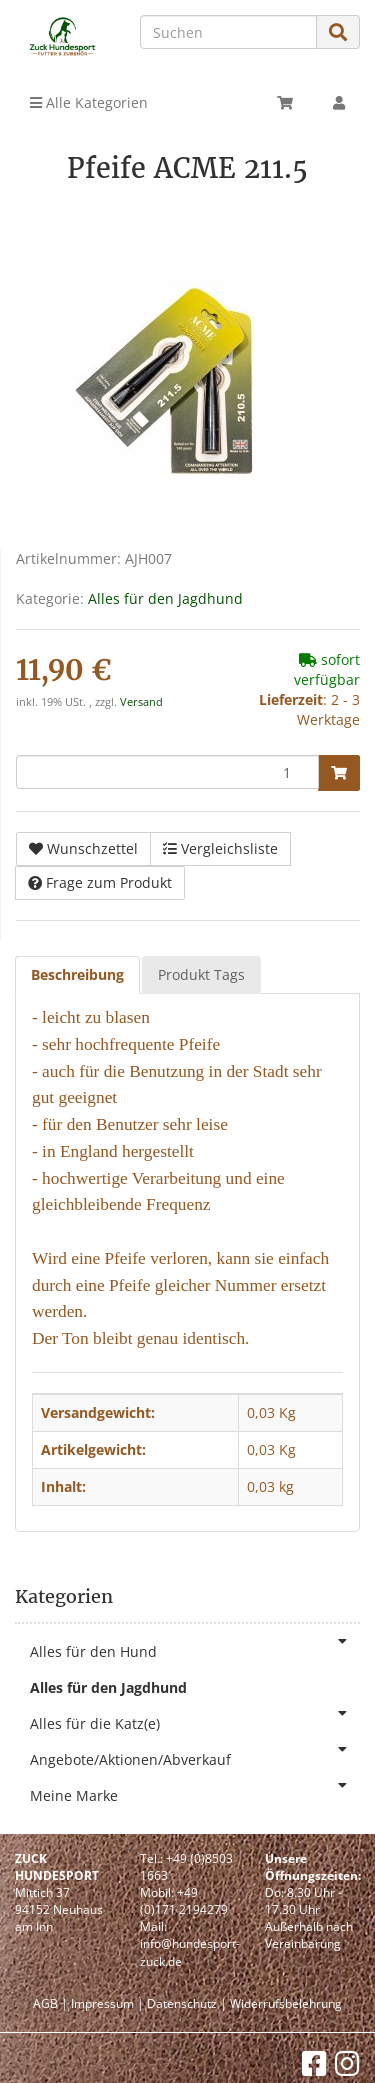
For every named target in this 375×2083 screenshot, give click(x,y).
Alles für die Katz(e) (195, 1719)
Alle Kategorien (89, 102)
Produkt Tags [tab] (201, 974)
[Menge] (167, 772)
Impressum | (107, 2003)
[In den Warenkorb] (339, 773)
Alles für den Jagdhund (165, 598)
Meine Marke (195, 1791)
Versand (141, 702)
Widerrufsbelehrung (286, 2003)
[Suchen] (228, 32)
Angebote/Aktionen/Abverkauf (195, 1755)
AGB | (50, 2003)
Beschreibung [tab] (77, 974)
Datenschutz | (187, 2003)
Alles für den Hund (195, 1647)
